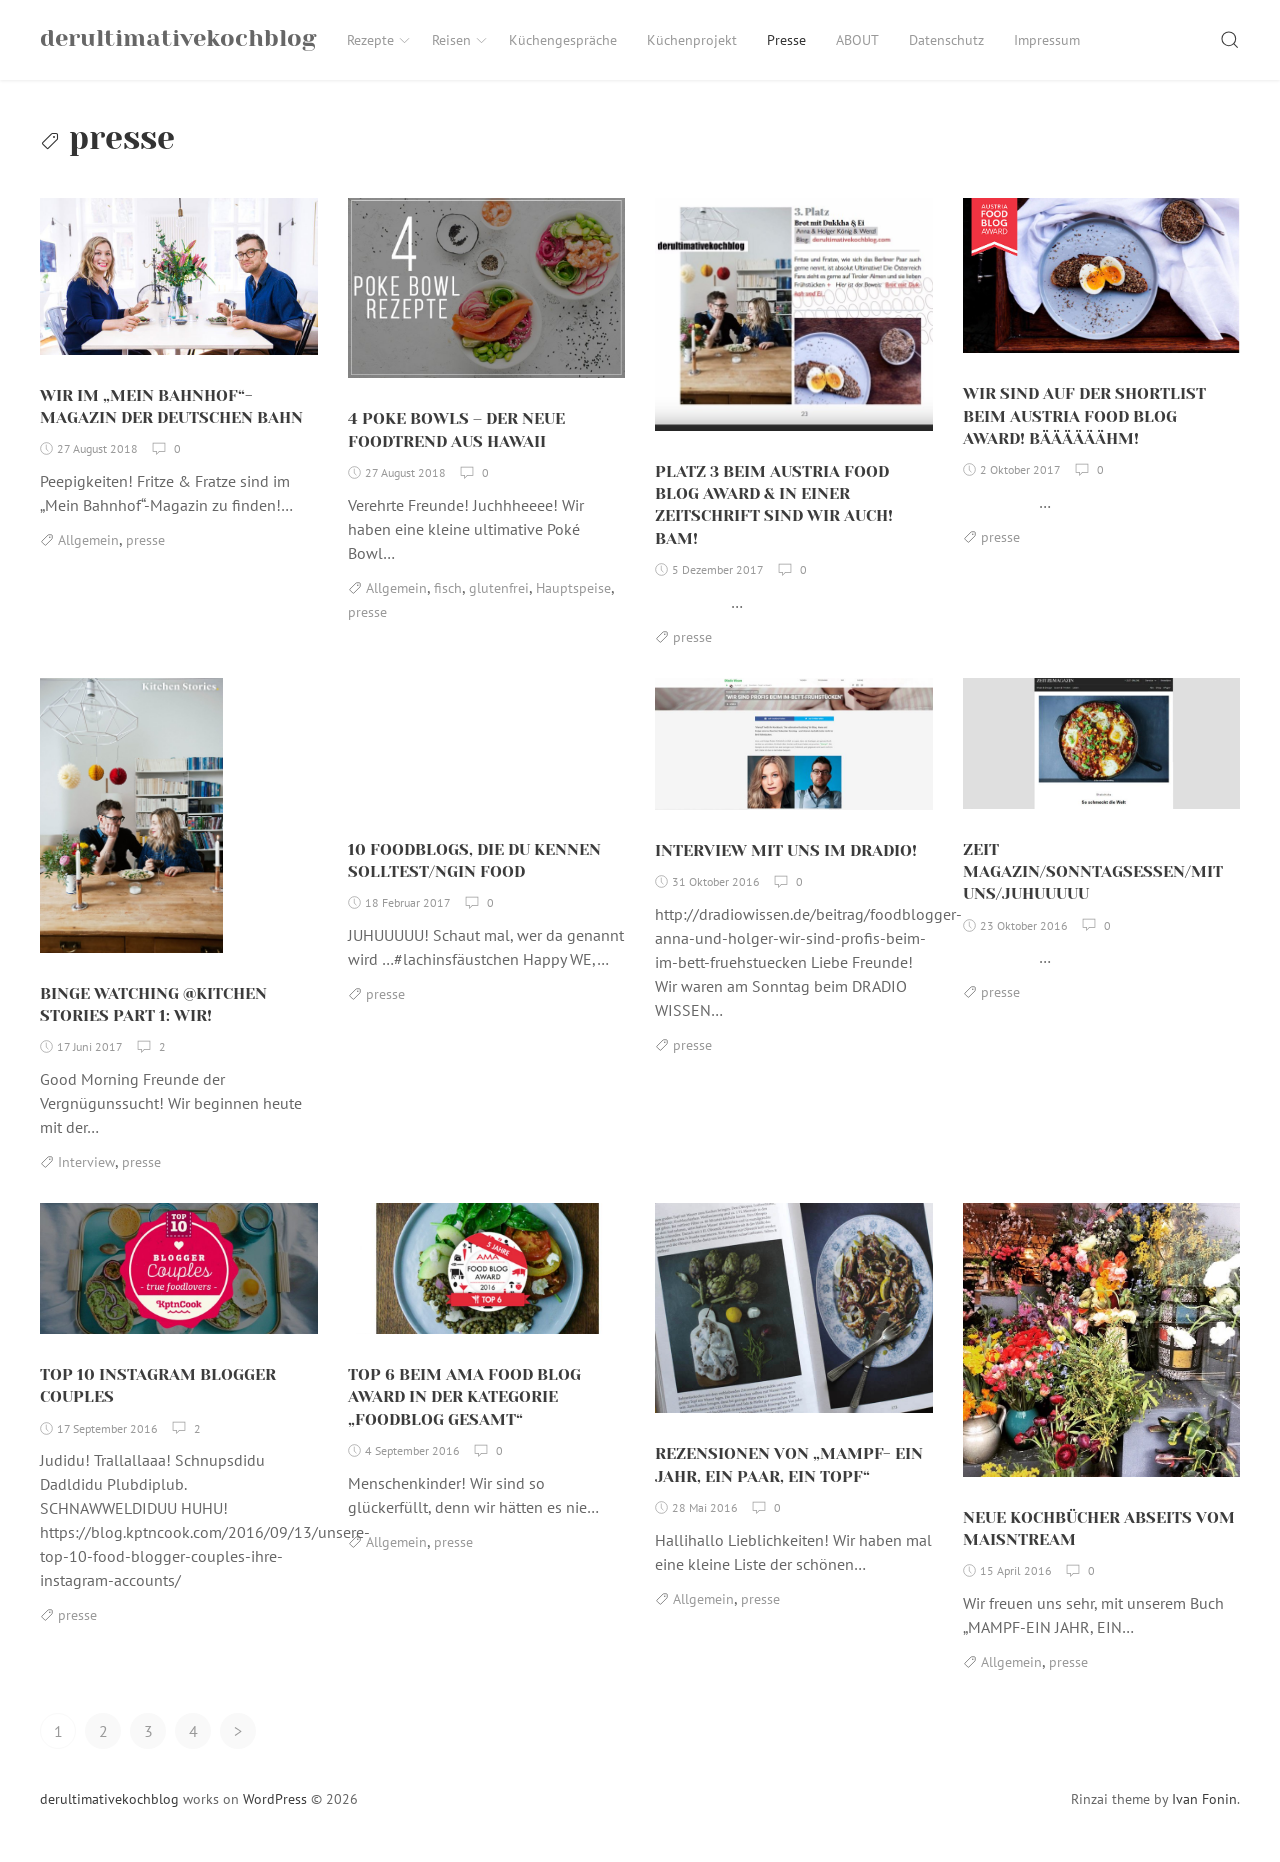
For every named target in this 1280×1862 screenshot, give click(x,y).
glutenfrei (499, 600)
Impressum (1047, 40)
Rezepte (379, 40)
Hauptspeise (573, 600)
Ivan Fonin (1204, 1811)
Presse (786, 40)
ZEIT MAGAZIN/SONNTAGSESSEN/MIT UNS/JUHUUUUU (1093, 884)
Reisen (460, 40)
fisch (448, 600)
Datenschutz (946, 40)
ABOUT (857, 40)
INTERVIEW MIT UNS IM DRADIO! (786, 862)
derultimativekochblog (109, 1811)
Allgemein (88, 552)
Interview (86, 1174)
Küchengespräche (563, 40)
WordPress (275, 1811)
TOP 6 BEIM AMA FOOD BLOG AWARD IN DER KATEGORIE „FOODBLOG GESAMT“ (464, 1409)
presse (145, 552)
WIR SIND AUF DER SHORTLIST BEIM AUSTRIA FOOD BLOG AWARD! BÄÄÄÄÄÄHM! (1084, 428)
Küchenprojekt (692, 40)
